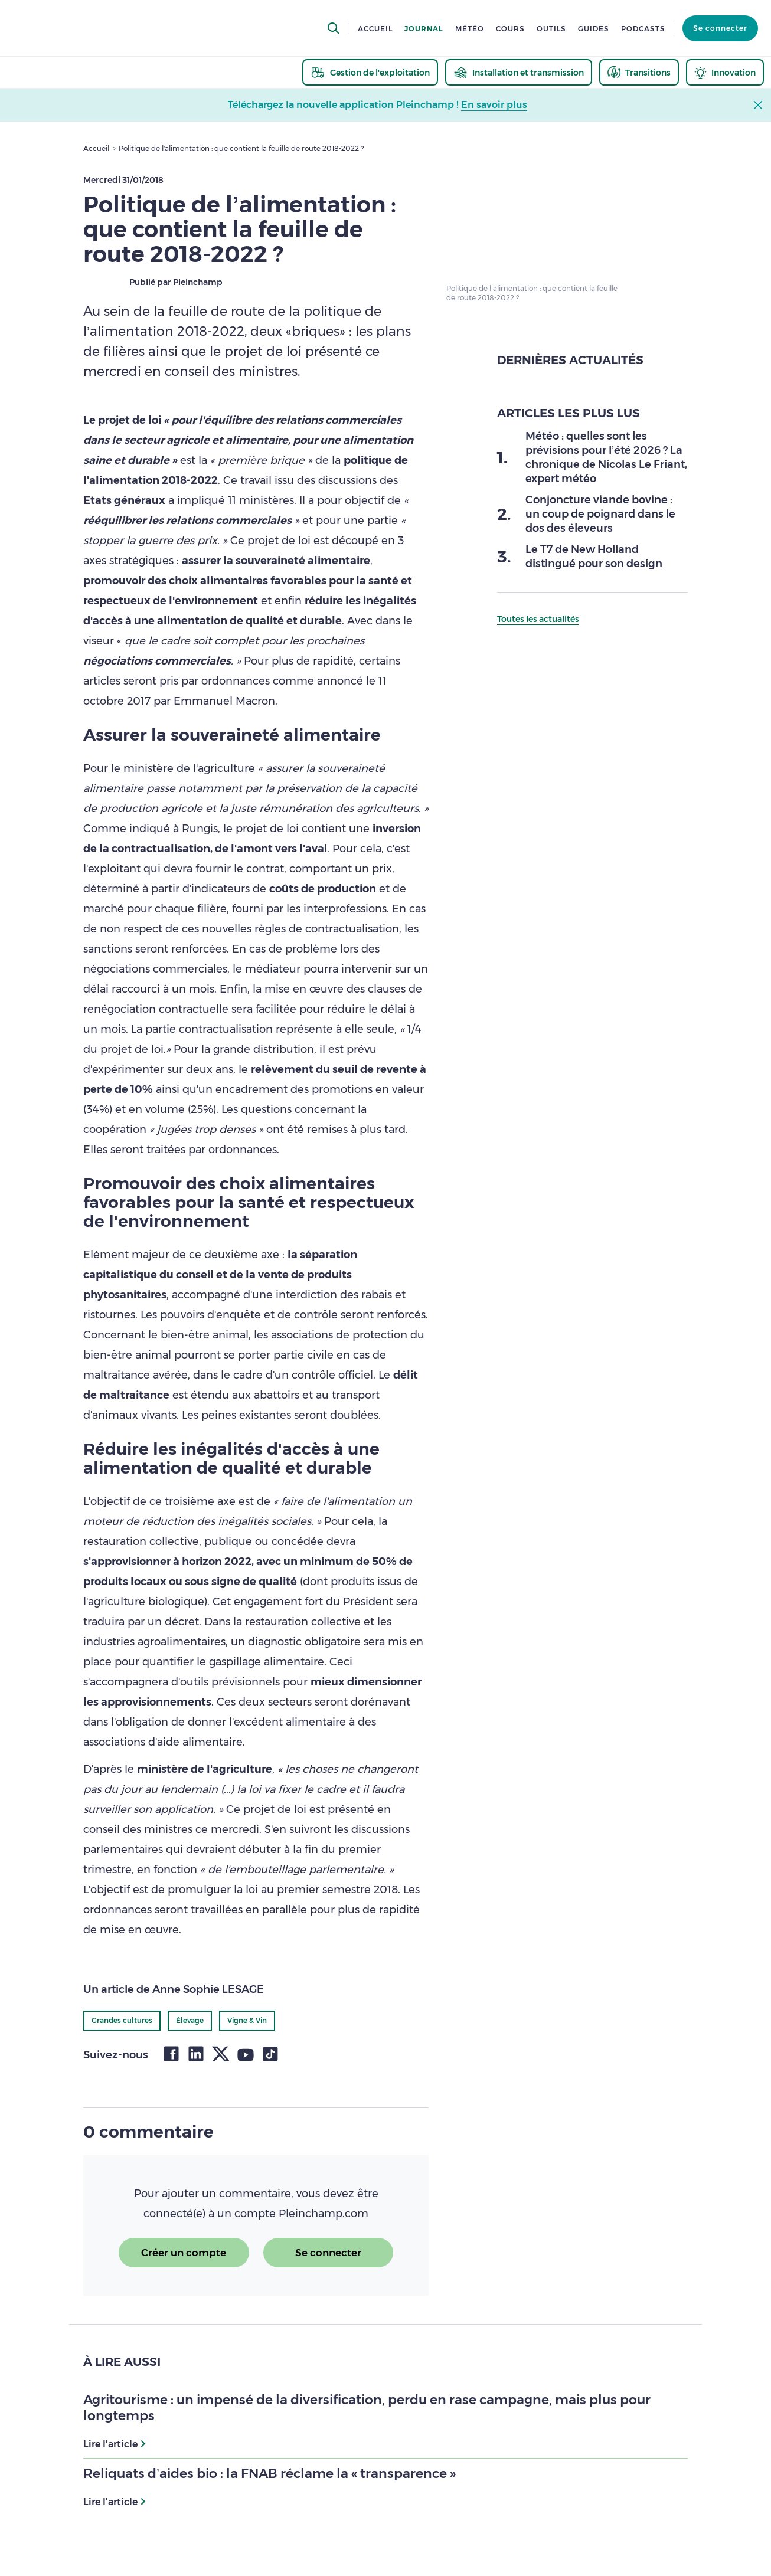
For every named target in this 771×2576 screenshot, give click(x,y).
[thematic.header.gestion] (370, 72)
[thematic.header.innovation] (725, 72)
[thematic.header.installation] (518, 72)
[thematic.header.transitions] (639, 72)
